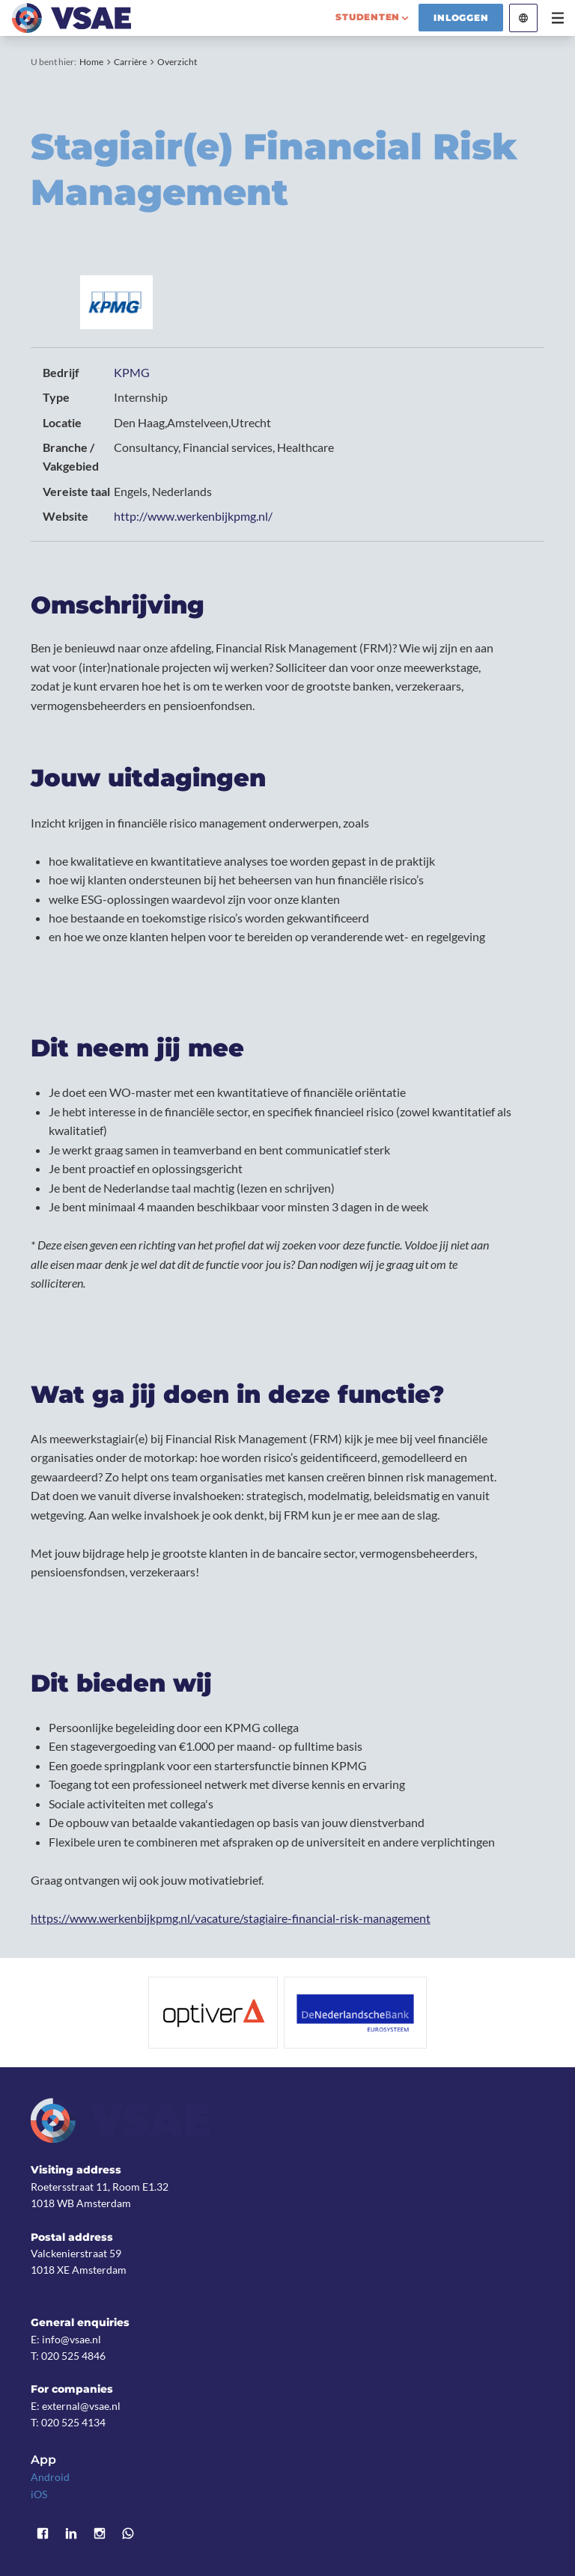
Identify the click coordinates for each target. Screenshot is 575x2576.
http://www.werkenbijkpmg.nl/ (193, 516)
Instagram (100, 2533)
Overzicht (177, 61)
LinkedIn (71, 2533)
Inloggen (460, 17)
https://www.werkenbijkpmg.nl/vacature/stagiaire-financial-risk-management (231, 1918)
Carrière (130, 61)
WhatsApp (128, 2533)
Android (50, 2477)
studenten (367, 16)
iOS (39, 2494)
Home (91, 61)
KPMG (132, 372)
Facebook (43, 2533)
